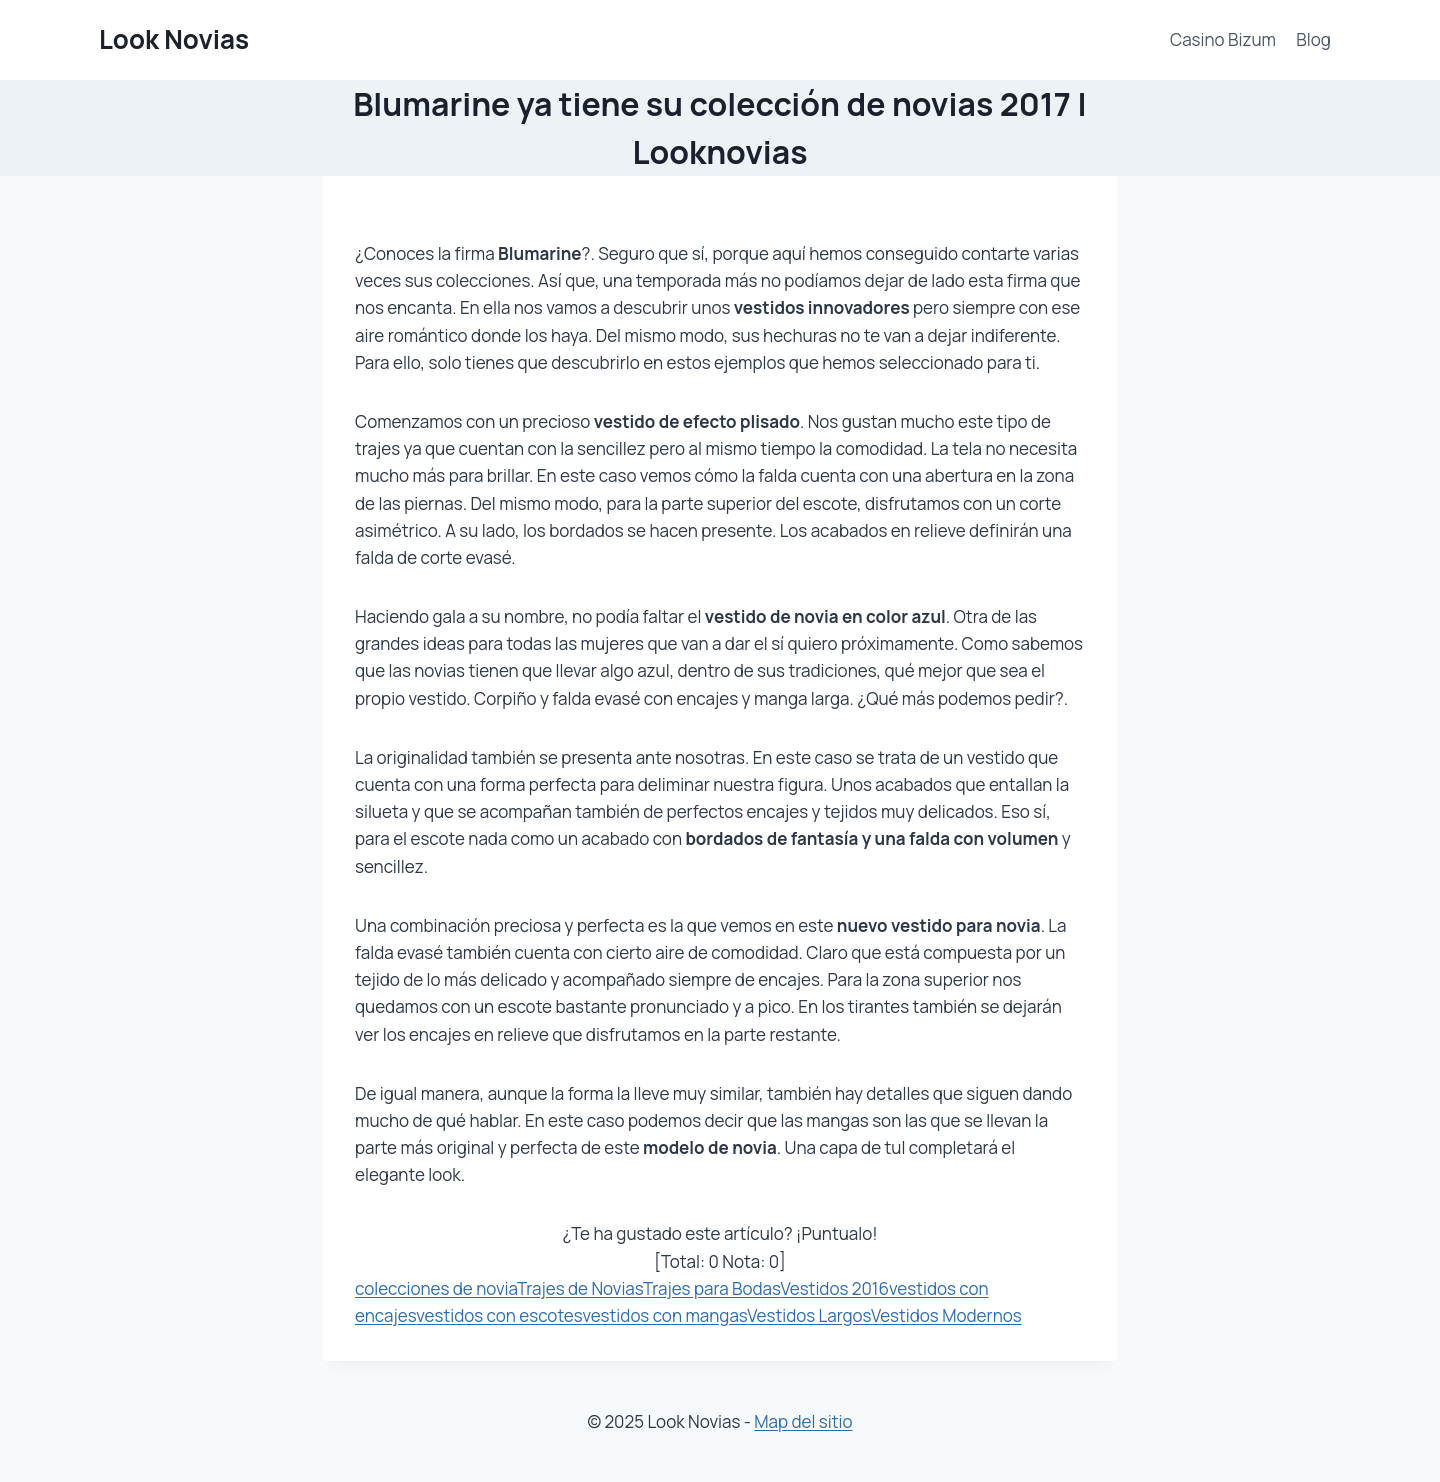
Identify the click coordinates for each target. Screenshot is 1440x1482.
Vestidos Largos (809, 1315)
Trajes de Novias (580, 1288)
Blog (1313, 39)
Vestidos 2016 (834, 1288)
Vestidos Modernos (946, 1315)
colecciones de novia (436, 1288)
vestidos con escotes (499, 1315)
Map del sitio (803, 1421)
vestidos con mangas (664, 1315)
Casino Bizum (1223, 39)
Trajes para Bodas (712, 1288)
